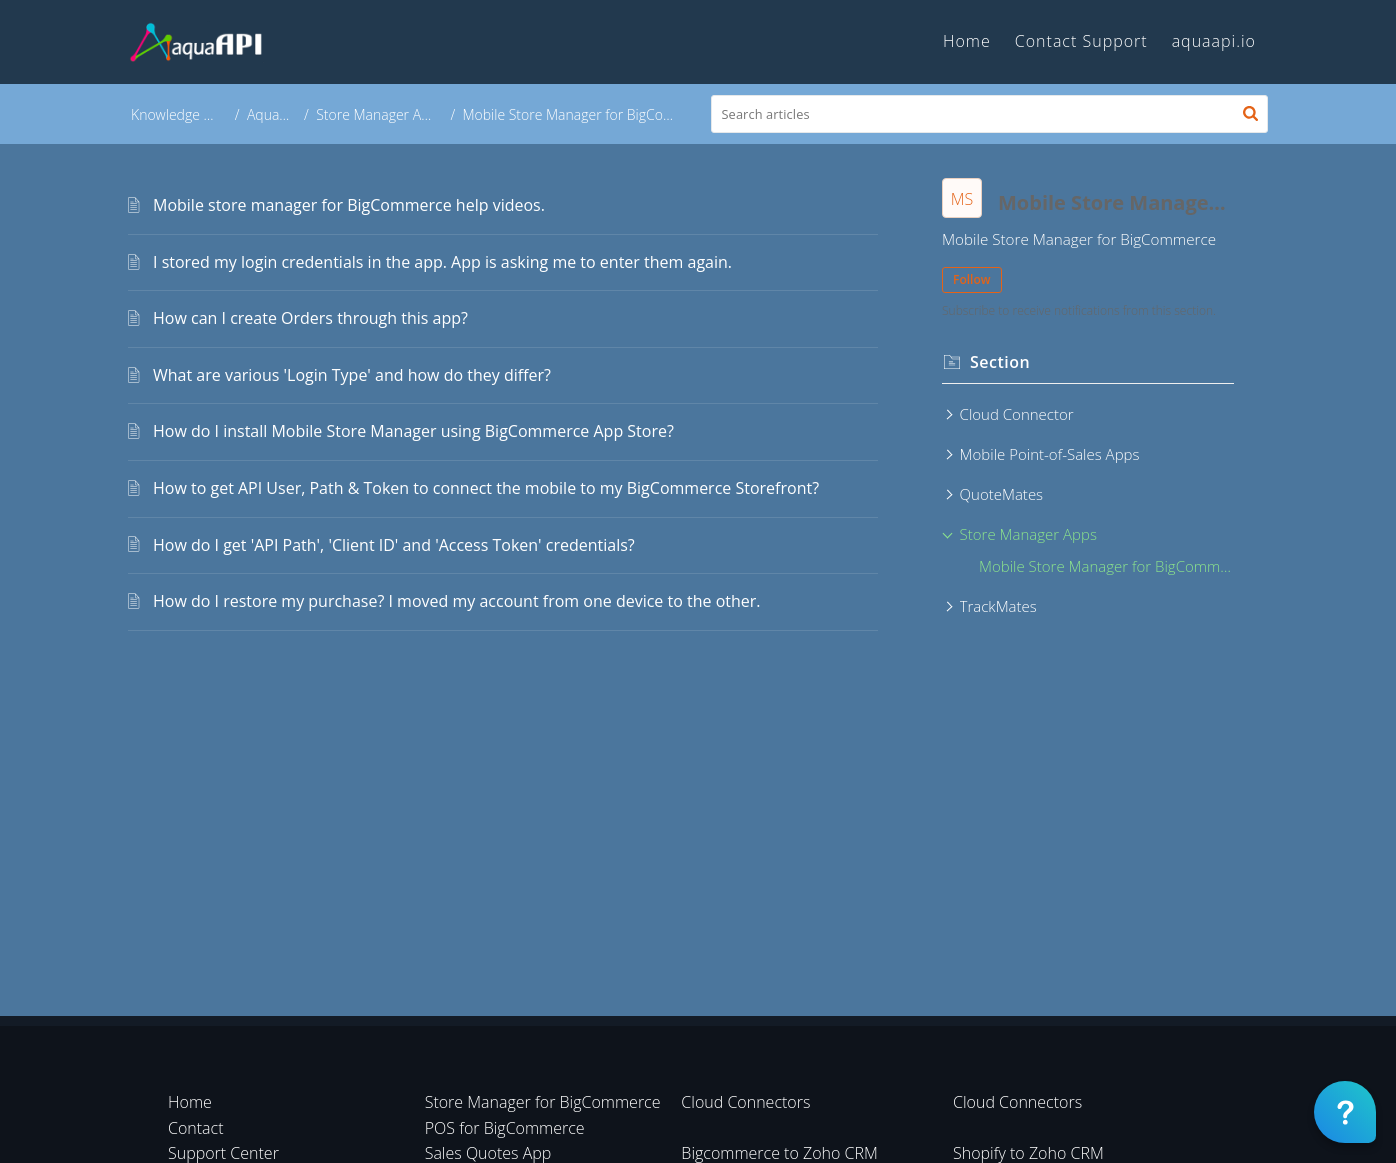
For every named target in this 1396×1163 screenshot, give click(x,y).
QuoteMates (1002, 494)
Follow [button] (972, 279)
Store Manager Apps (383, 114)
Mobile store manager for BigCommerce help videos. (349, 205)
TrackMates (998, 606)
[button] (1250, 114)
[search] (990, 114)
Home (190, 1102)
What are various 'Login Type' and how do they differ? (352, 375)
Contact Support (1081, 41)
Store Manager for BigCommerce (543, 1102)
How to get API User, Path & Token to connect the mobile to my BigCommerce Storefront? (486, 488)
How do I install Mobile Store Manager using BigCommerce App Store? (413, 431)
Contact (196, 1128)
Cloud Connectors (745, 1102)
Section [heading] (1000, 362)
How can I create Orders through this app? (310, 318)
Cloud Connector (1017, 414)
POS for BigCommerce (505, 1128)
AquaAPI (275, 114)
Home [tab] (967, 41)
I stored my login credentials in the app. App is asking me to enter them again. (442, 262)
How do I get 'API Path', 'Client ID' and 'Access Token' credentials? (394, 545)
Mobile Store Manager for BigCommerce (1106, 566)
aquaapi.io (1214, 41)
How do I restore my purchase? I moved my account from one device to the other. (457, 601)
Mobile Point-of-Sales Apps (1050, 454)
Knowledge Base (182, 114)
